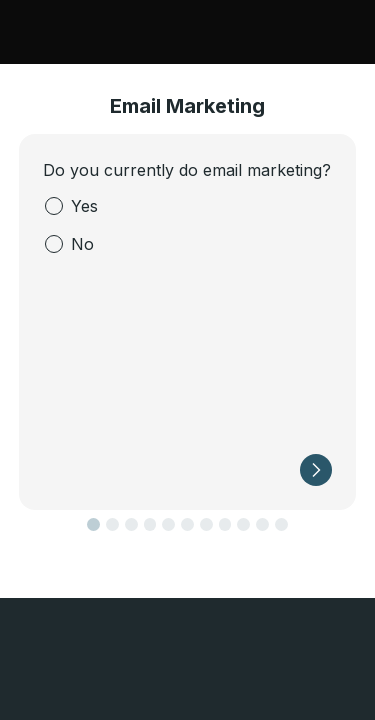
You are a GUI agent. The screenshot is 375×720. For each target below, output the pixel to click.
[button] (316, 470)
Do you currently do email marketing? (187, 170)
